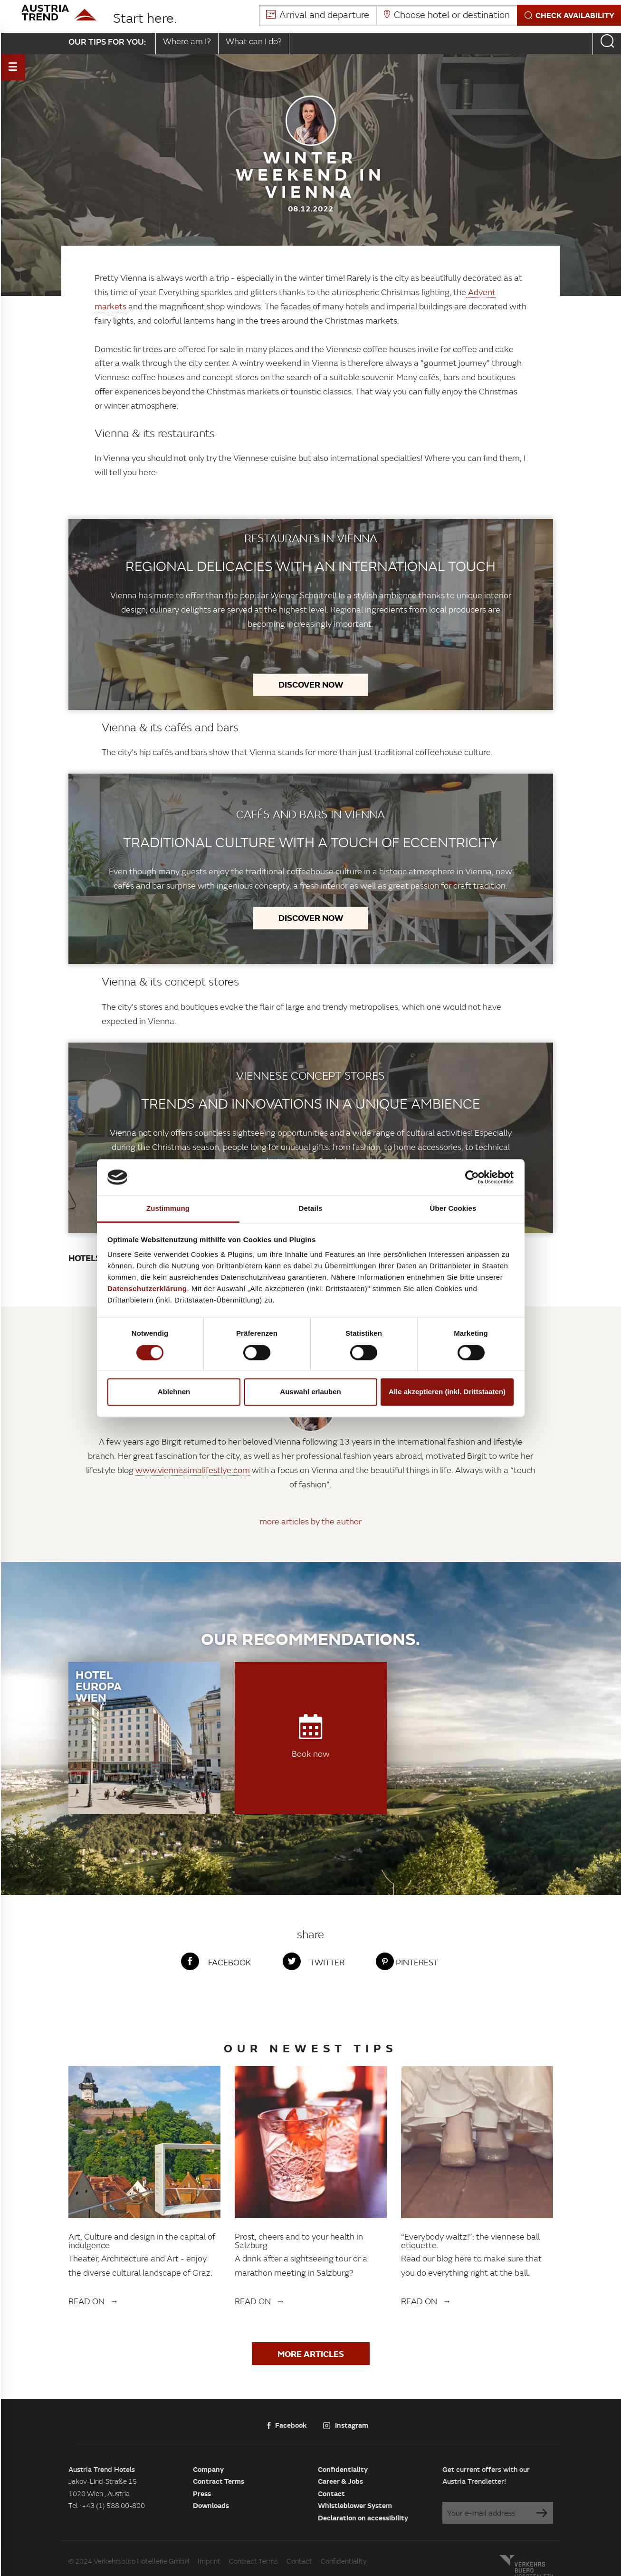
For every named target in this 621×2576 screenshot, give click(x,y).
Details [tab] (311, 1209)
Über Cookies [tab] (453, 1209)
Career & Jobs (340, 2481)
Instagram (345, 2425)
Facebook (287, 2425)
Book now (311, 1736)
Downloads (211, 2505)
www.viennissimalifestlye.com (192, 1470)
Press (202, 2493)
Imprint (209, 2561)
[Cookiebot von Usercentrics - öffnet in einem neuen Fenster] (472, 1177)
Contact (331, 2493)
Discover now (310, 684)
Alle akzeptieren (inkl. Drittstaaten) (447, 1392)
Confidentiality (343, 2469)
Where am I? (187, 41)
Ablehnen (174, 1392)
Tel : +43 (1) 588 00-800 (106, 2505)
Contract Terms (218, 2481)
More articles (310, 2353)
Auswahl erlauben (310, 1392)
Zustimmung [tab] (168, 1209)
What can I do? (254, 41)
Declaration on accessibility (363, 2517)
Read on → (93, 2301)
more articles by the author (310, 1521)
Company (208, 2469)
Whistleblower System (355, 2505)
